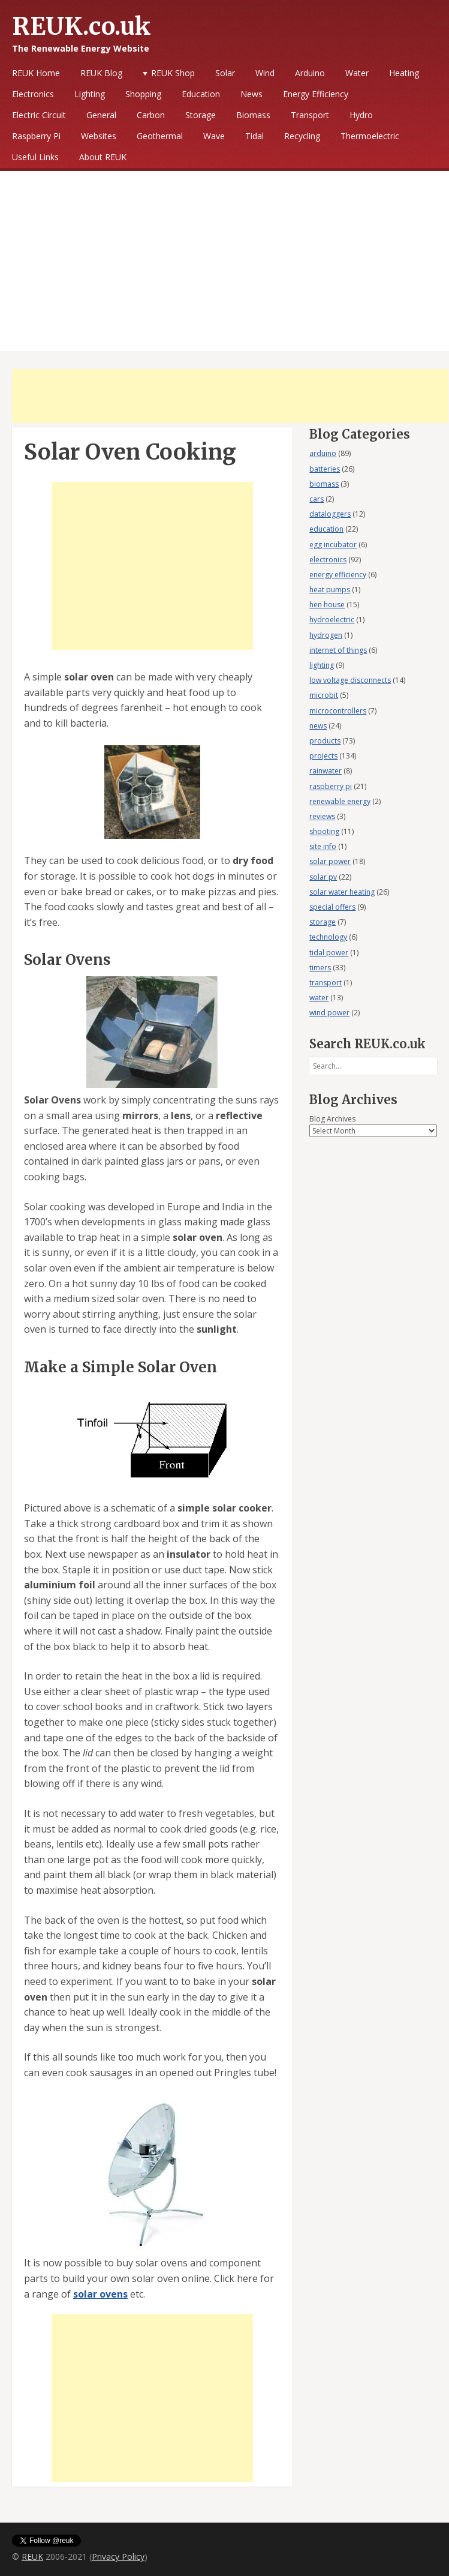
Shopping (143, 94)
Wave (214, 136)
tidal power (328, 952)
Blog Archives (332, 1119)
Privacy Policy (118, 2556)
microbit (323, 695)
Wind (265, 73)
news (318, 726)
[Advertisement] (224, 261)
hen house (327, 604)
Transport (310, 115)
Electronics (33, 94)
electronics (327, 559)
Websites (98, 136)
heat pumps (329, 589)
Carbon (151, 115)
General (101, 115)
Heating (404, 73)
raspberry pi (330, 786)
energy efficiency (337, 574)
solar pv (323, 877)
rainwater (325, 771)
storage (322, 922)
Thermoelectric (369, 136)
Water (357, 73)
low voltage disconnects (350, 680)
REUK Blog (101, 73)
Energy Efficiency (315, 94)
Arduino (310, 73)
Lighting (89, 94)
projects (323, 756)
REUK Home (36, 73)
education (326, 529)
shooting (324, 831)
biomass (324, 484)
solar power (330, 861)
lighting (321, 665)
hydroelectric (331, 619)
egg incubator (333, 544)
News (251, 94)
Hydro (361, 115)
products (324, 741)
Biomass (253, 115)
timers (320, 967)
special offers (332, 907)
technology (328, 937)
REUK (32, 2556)
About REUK (102, 157)
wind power (329, 1012)
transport (325, 982)
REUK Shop (173, 73)
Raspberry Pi (36, 136)
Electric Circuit (39, 115)
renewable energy (339, 801)
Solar (225, 73)
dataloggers (330, 514)
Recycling (302, 136)
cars (316, 499)
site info (322, 846)
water (319, 997)
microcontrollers (337, 711)
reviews (322, 816)
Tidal (254, 136)
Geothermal (160, 136)
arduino (322, 453)
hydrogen (325, 635)
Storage (200, 115)
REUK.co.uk (81, 26)
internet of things (338, 650)
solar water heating (342, 892)
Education (201, 94)
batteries (324, 469)
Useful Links (35, 157)
